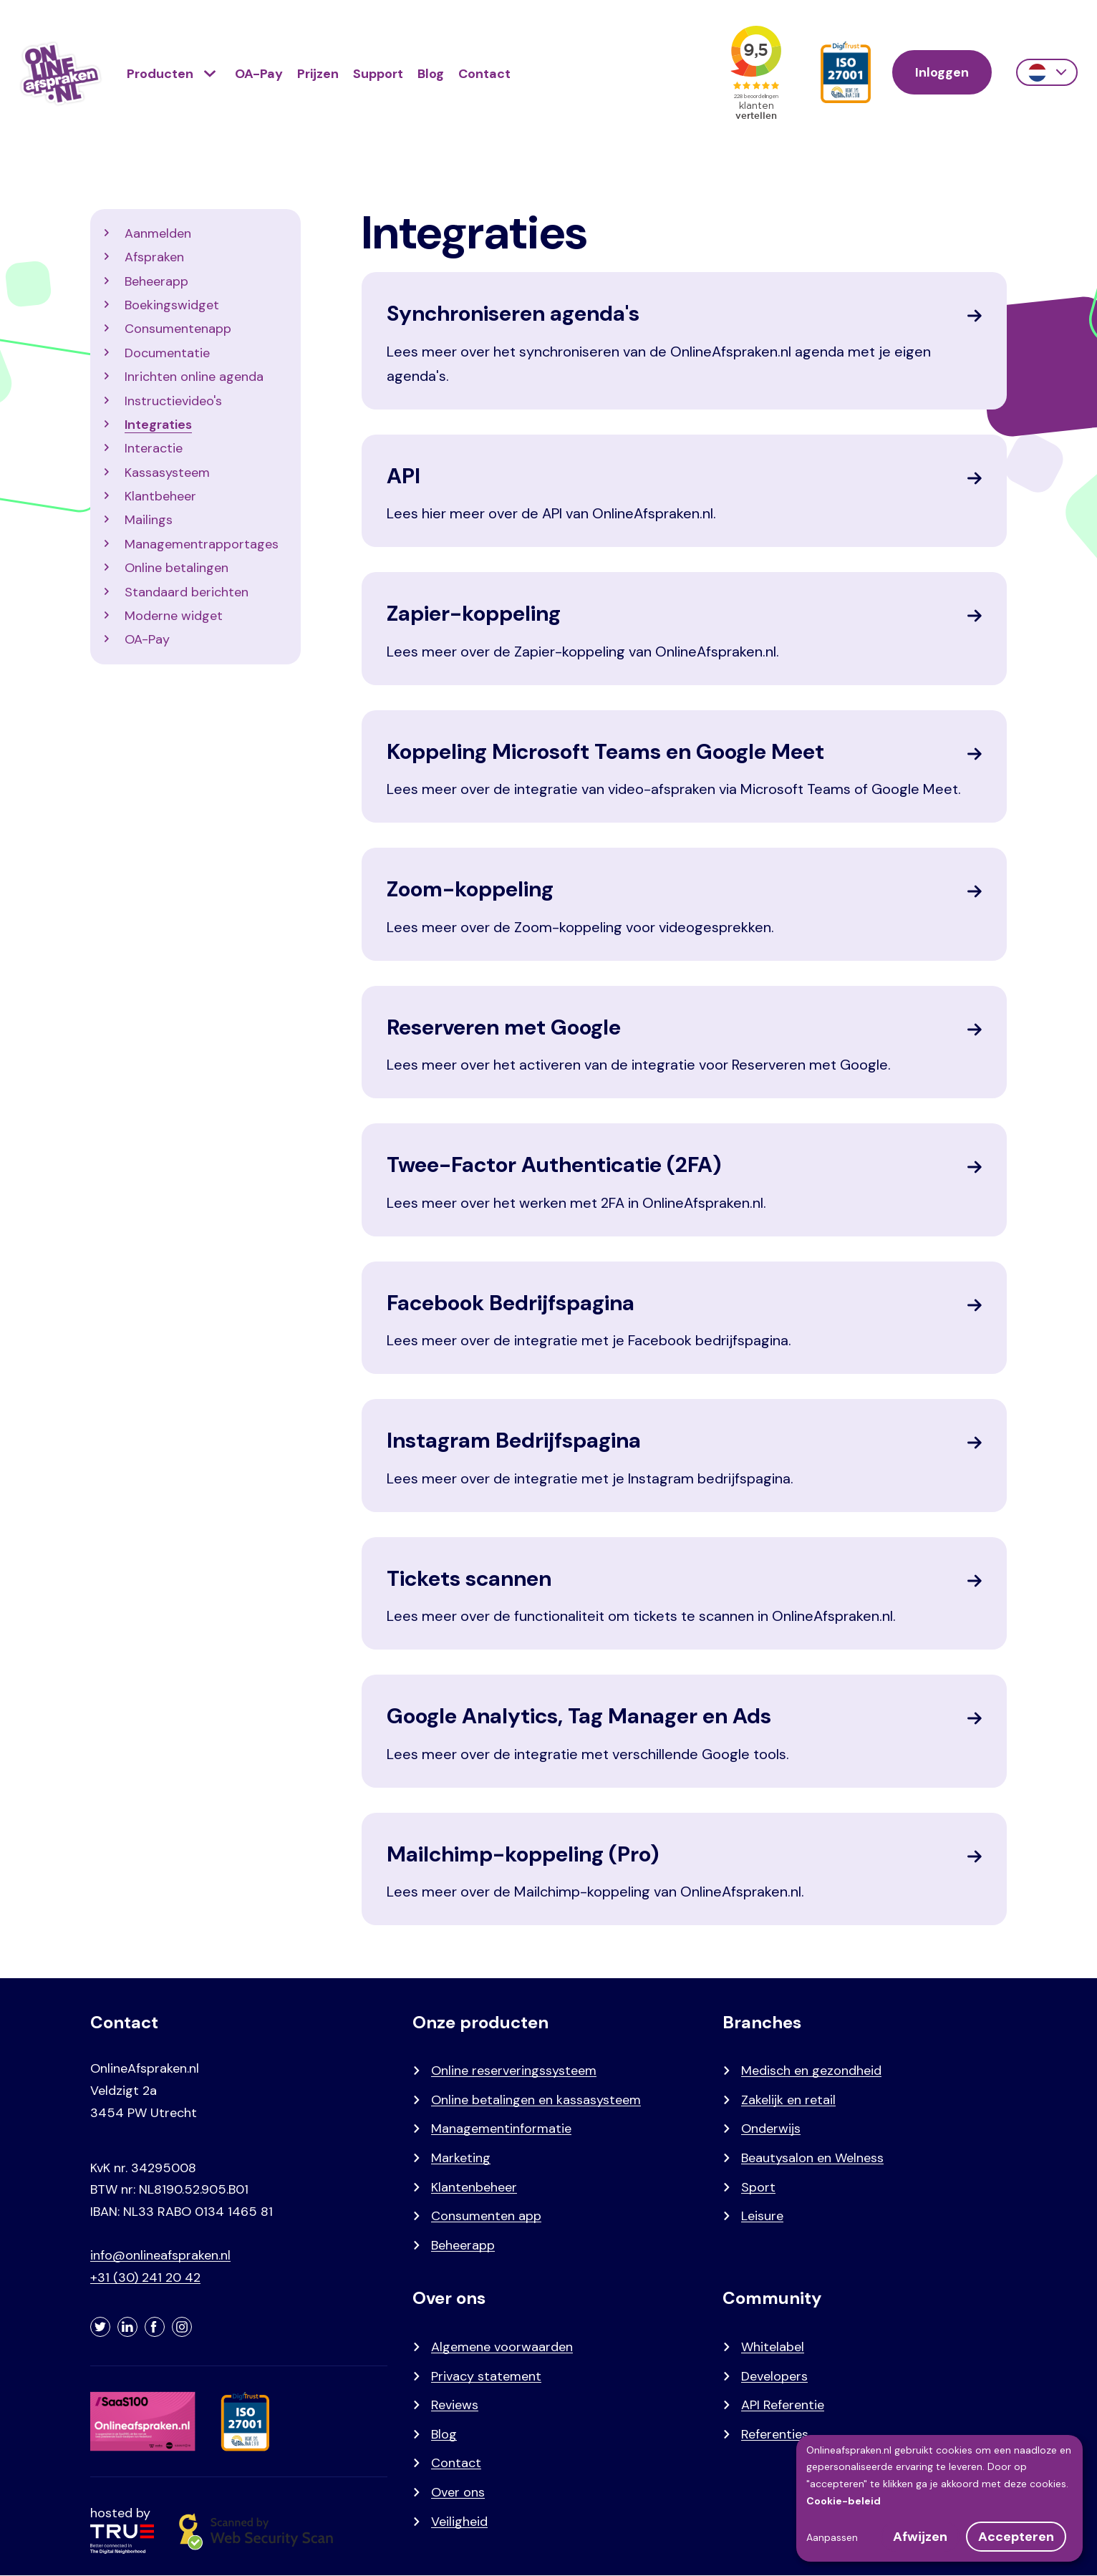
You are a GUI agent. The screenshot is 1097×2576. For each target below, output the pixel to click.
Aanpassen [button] (832, 2537)
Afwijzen (920, 2536)
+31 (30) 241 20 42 (145, 2277)
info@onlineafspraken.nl (160, 2255)
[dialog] (939, 2498)
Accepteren (1016, 2536)
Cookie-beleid (843, 2500)
